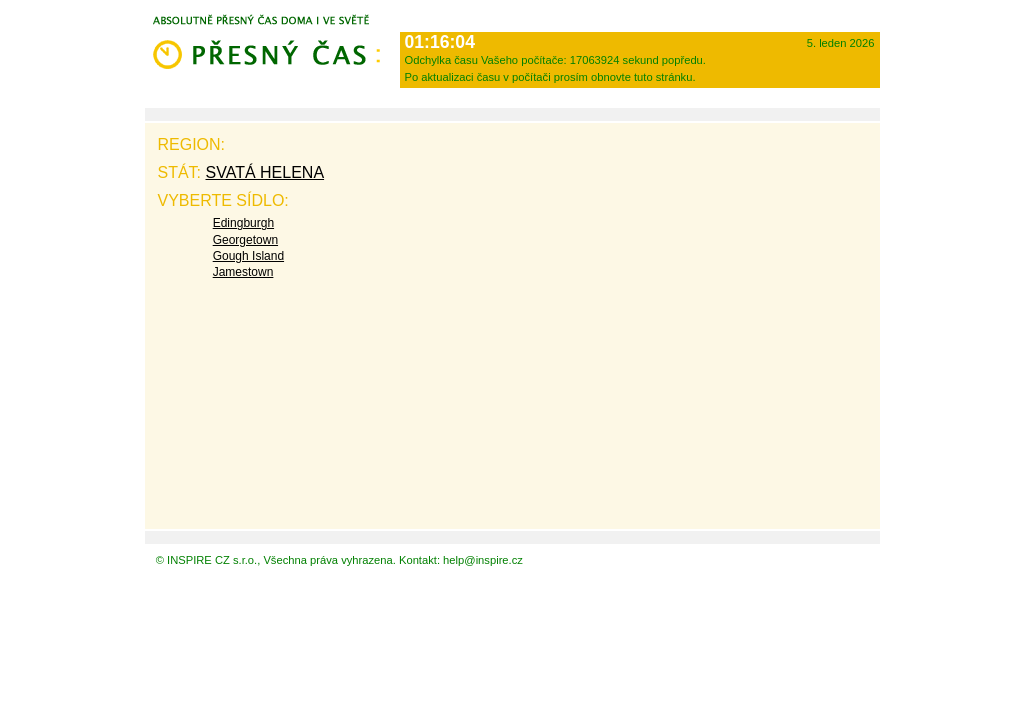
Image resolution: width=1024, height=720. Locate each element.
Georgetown (245, 240)
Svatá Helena (265, 172)
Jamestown (243, 272)
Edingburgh (243, 223)
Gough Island (248, 256)
